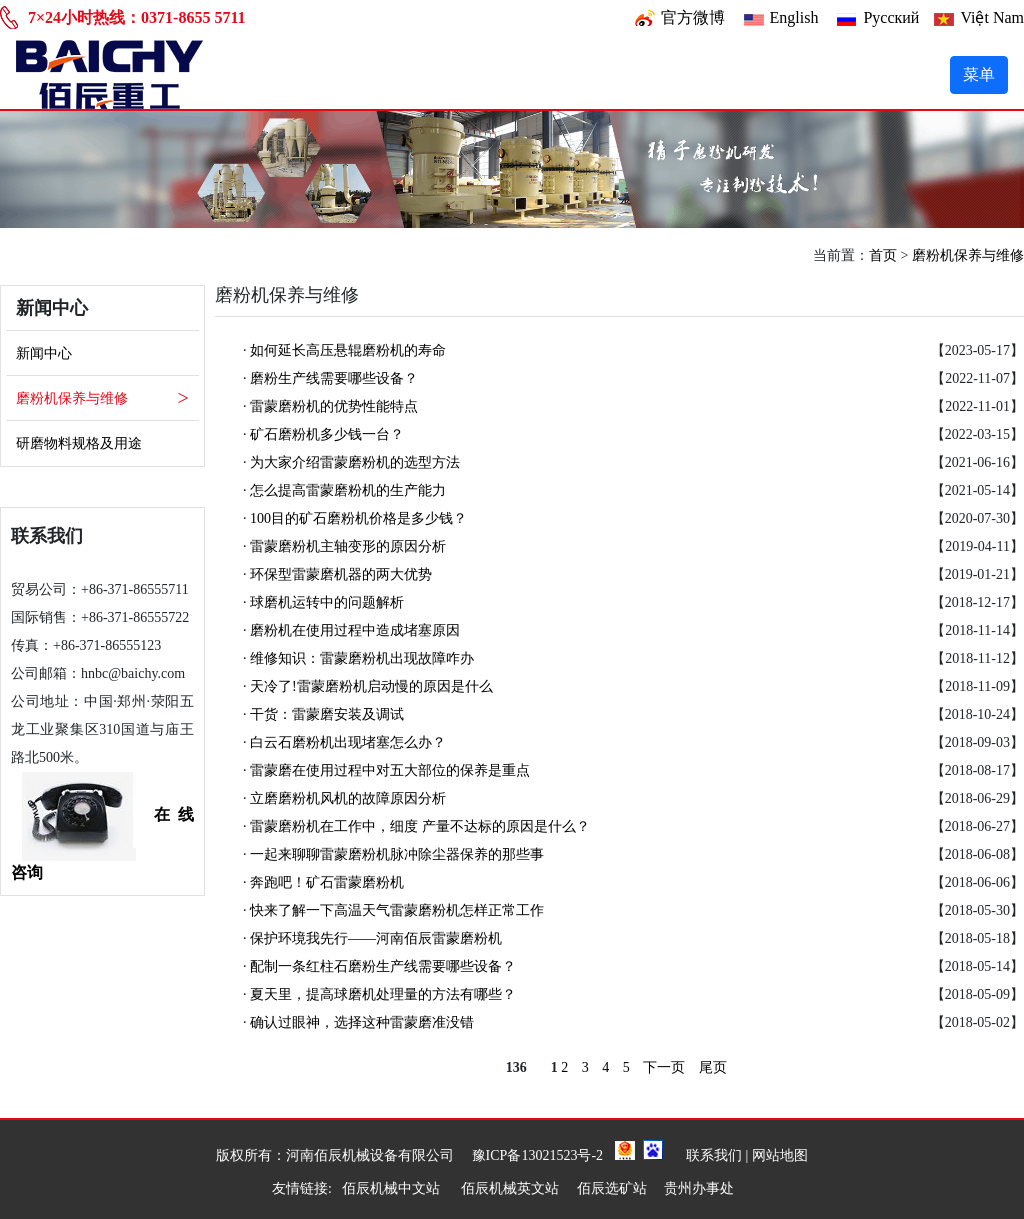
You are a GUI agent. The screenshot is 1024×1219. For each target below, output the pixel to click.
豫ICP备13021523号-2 (537, 1155)
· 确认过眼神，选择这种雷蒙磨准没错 (358, 1022)
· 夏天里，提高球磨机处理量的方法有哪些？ (379, 994)
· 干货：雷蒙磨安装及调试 (323, 714)
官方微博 (693, 17)
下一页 (664, 1067)
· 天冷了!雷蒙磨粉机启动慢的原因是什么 (368, 686)
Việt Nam (992, 17)
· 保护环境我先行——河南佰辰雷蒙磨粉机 (372, 938)
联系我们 (714, 1155)
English (794, 17)
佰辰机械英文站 (510, 1188)
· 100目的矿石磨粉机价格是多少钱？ (355, 518)
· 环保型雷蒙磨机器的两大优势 (337, 574)
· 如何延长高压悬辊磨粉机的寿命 (344, 350)
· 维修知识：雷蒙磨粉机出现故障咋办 (358, 658)
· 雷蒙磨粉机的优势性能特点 (330, 406)
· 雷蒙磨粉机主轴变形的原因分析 (344, 546)
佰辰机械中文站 (393, 1188)
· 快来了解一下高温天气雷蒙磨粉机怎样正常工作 (393, 910)
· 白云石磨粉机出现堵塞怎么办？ (344, 742)
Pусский (891, 17)
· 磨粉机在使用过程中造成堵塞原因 (351, 630)
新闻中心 (44, 353)
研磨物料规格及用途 (79, 443)
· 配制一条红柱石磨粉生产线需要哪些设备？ (379, 966)
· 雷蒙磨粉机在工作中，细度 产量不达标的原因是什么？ (416, 826)
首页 (883, 255)
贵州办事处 (699, 1188)
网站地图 (780, 1155)
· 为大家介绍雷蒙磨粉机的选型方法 (351, 462)
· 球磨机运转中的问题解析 (323, 602)
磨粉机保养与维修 (968, 255)
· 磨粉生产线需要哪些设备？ (330, 378)
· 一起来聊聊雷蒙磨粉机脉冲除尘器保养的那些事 (393, 854)
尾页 (713, 1067)
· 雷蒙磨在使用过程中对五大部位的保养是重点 (386, 770)
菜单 (979, 74)
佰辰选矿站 (612, 1188)
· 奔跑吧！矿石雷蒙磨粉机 (323, 882)
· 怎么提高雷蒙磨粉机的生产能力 (344, 490)
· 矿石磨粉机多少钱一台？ (323, 434)
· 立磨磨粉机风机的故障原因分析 (344, 798)
